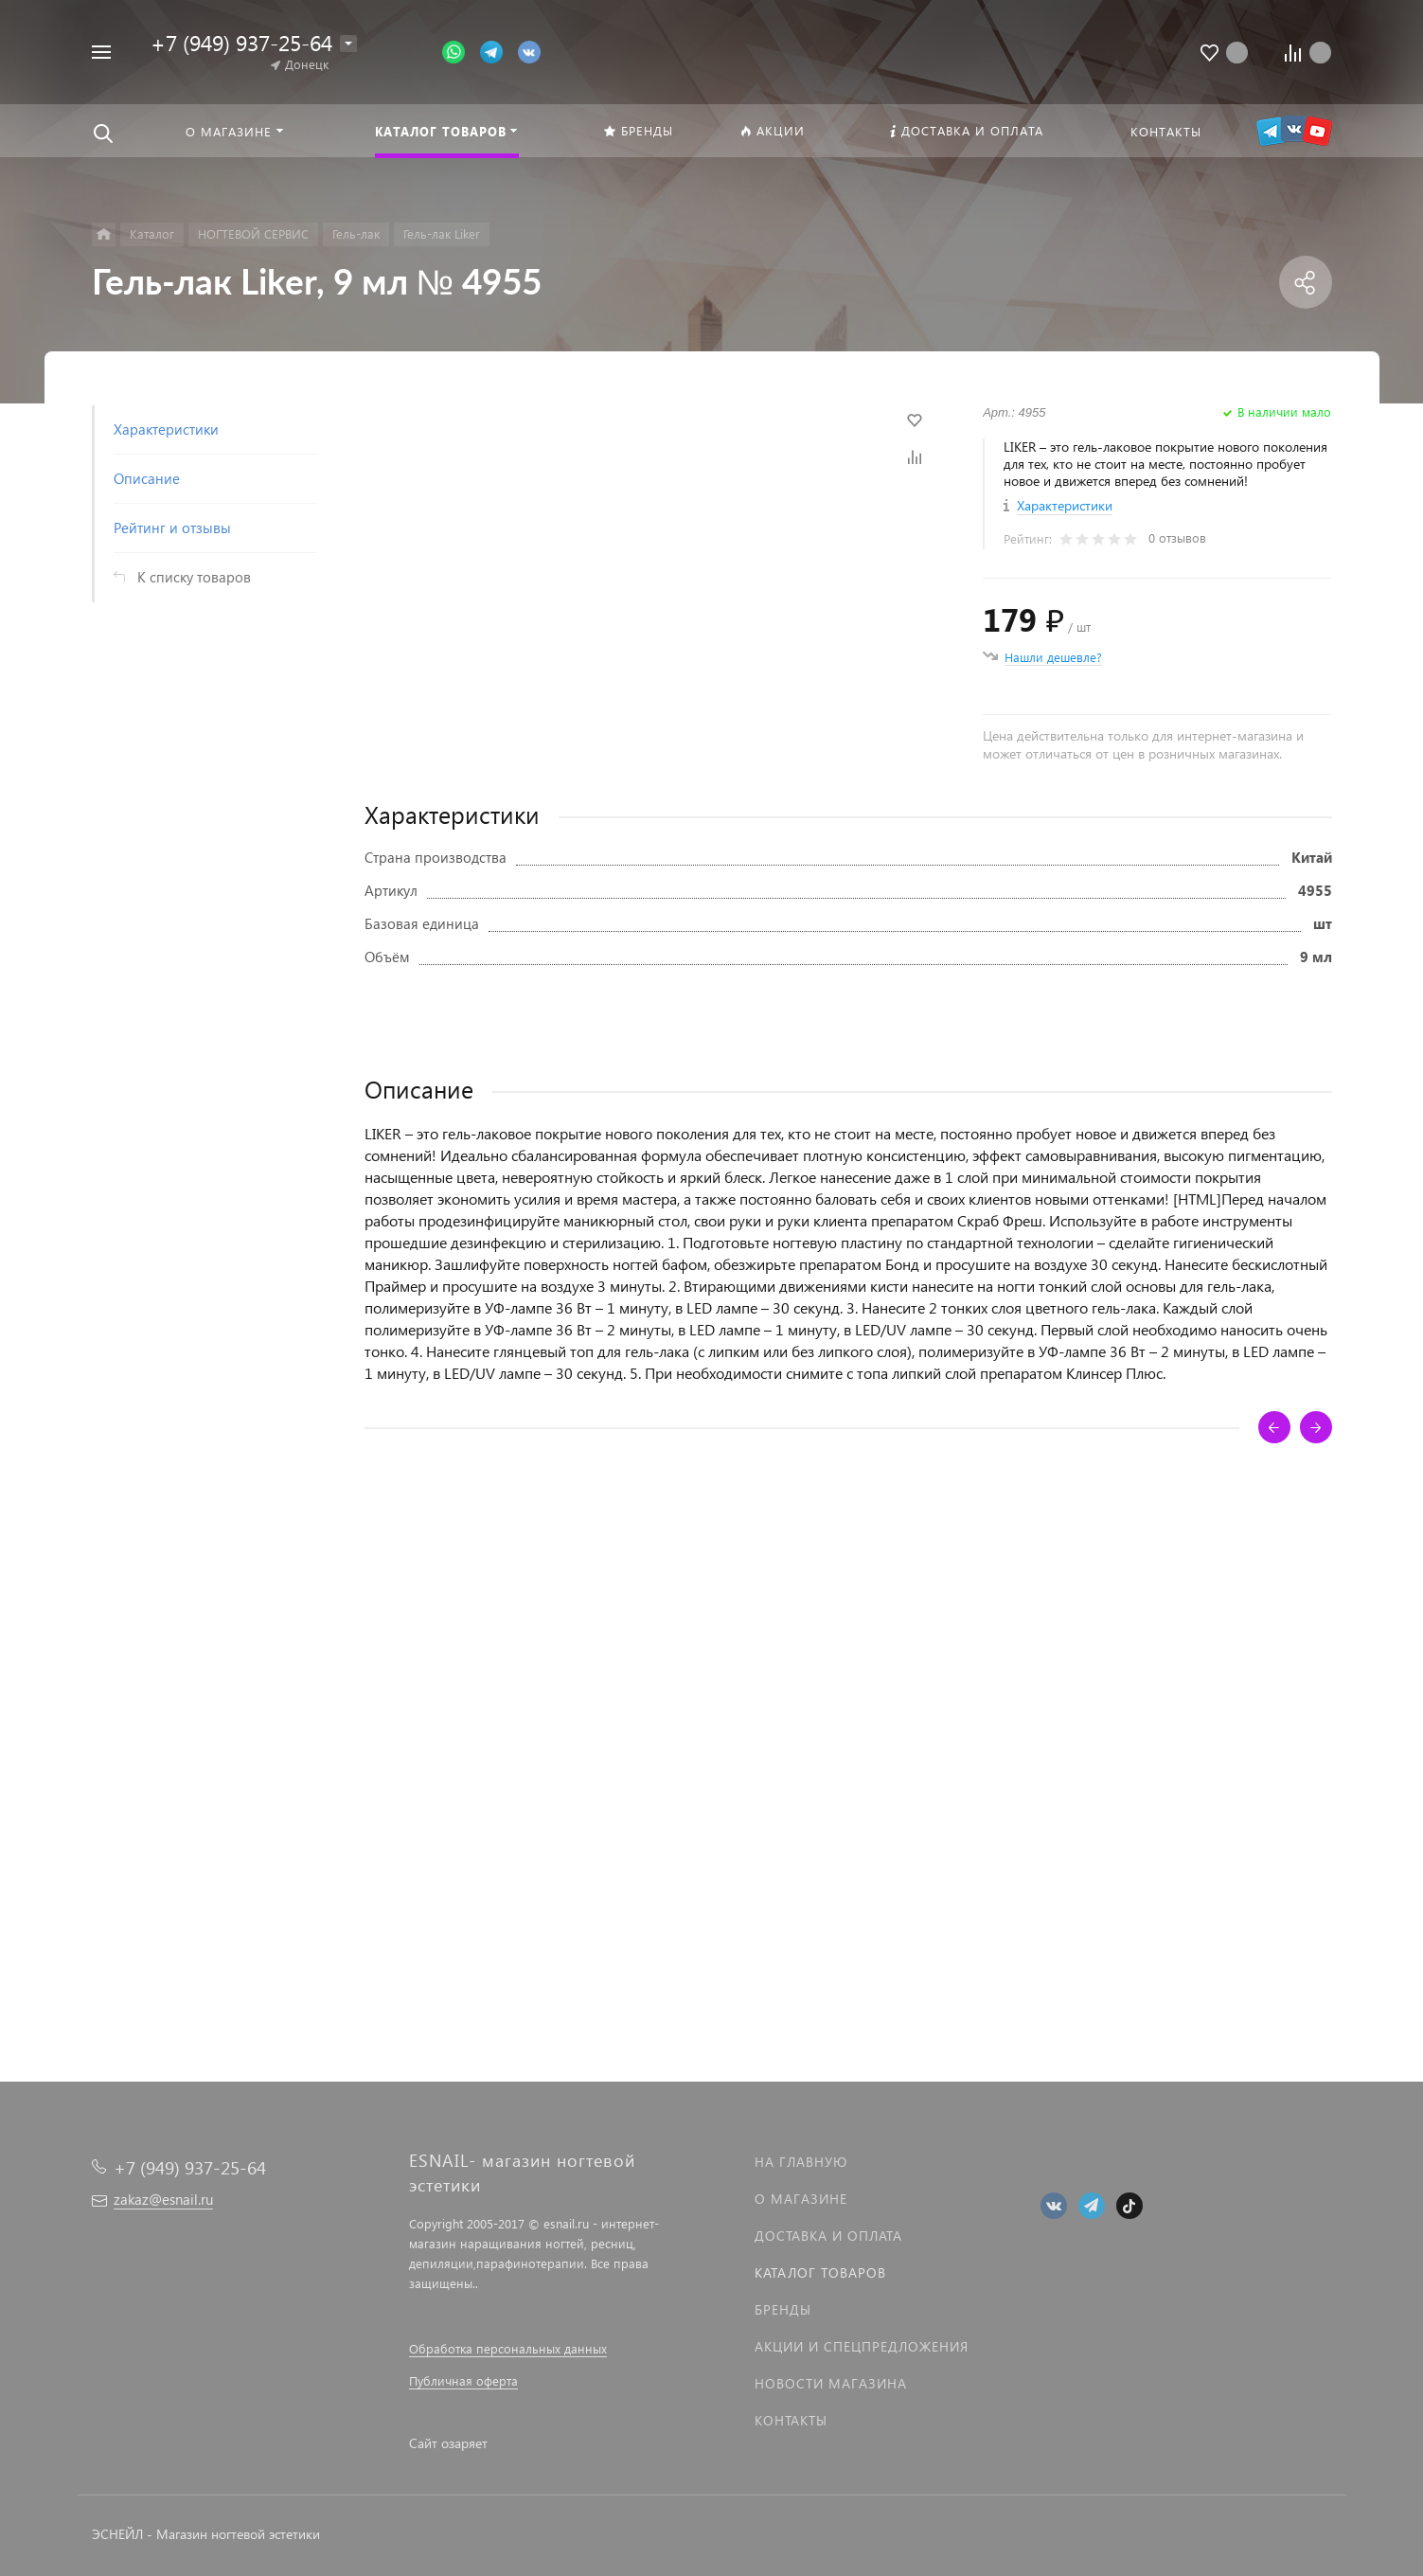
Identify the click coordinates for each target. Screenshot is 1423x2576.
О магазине (801, 2199)
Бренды (783, 2309)
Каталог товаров (820, 2272)
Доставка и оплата (828, 2236)
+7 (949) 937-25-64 (241, 42)
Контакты (791, 2420)
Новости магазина (831, 2383)
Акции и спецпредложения (862, 2346)
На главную (801, 2162)
